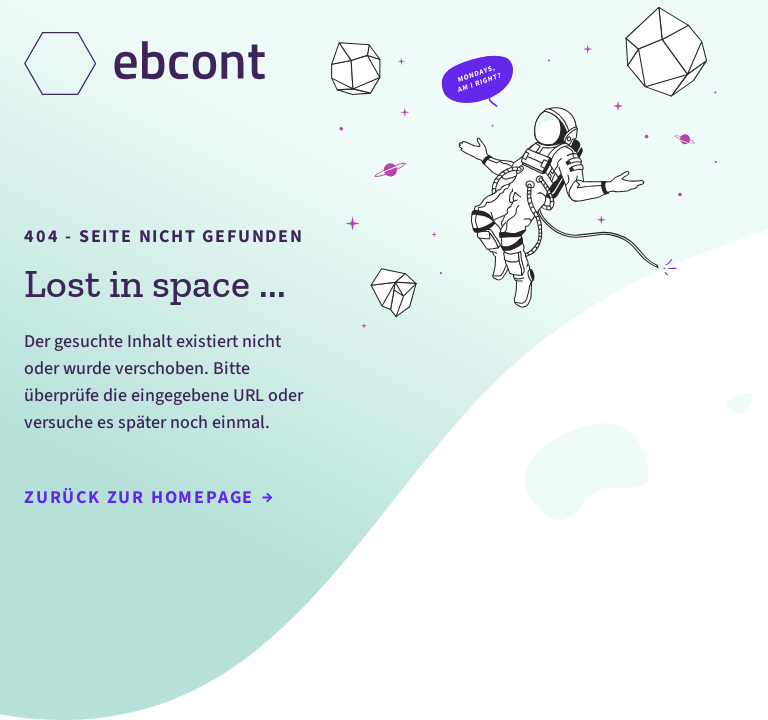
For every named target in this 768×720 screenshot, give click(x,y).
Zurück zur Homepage (148, 497)
